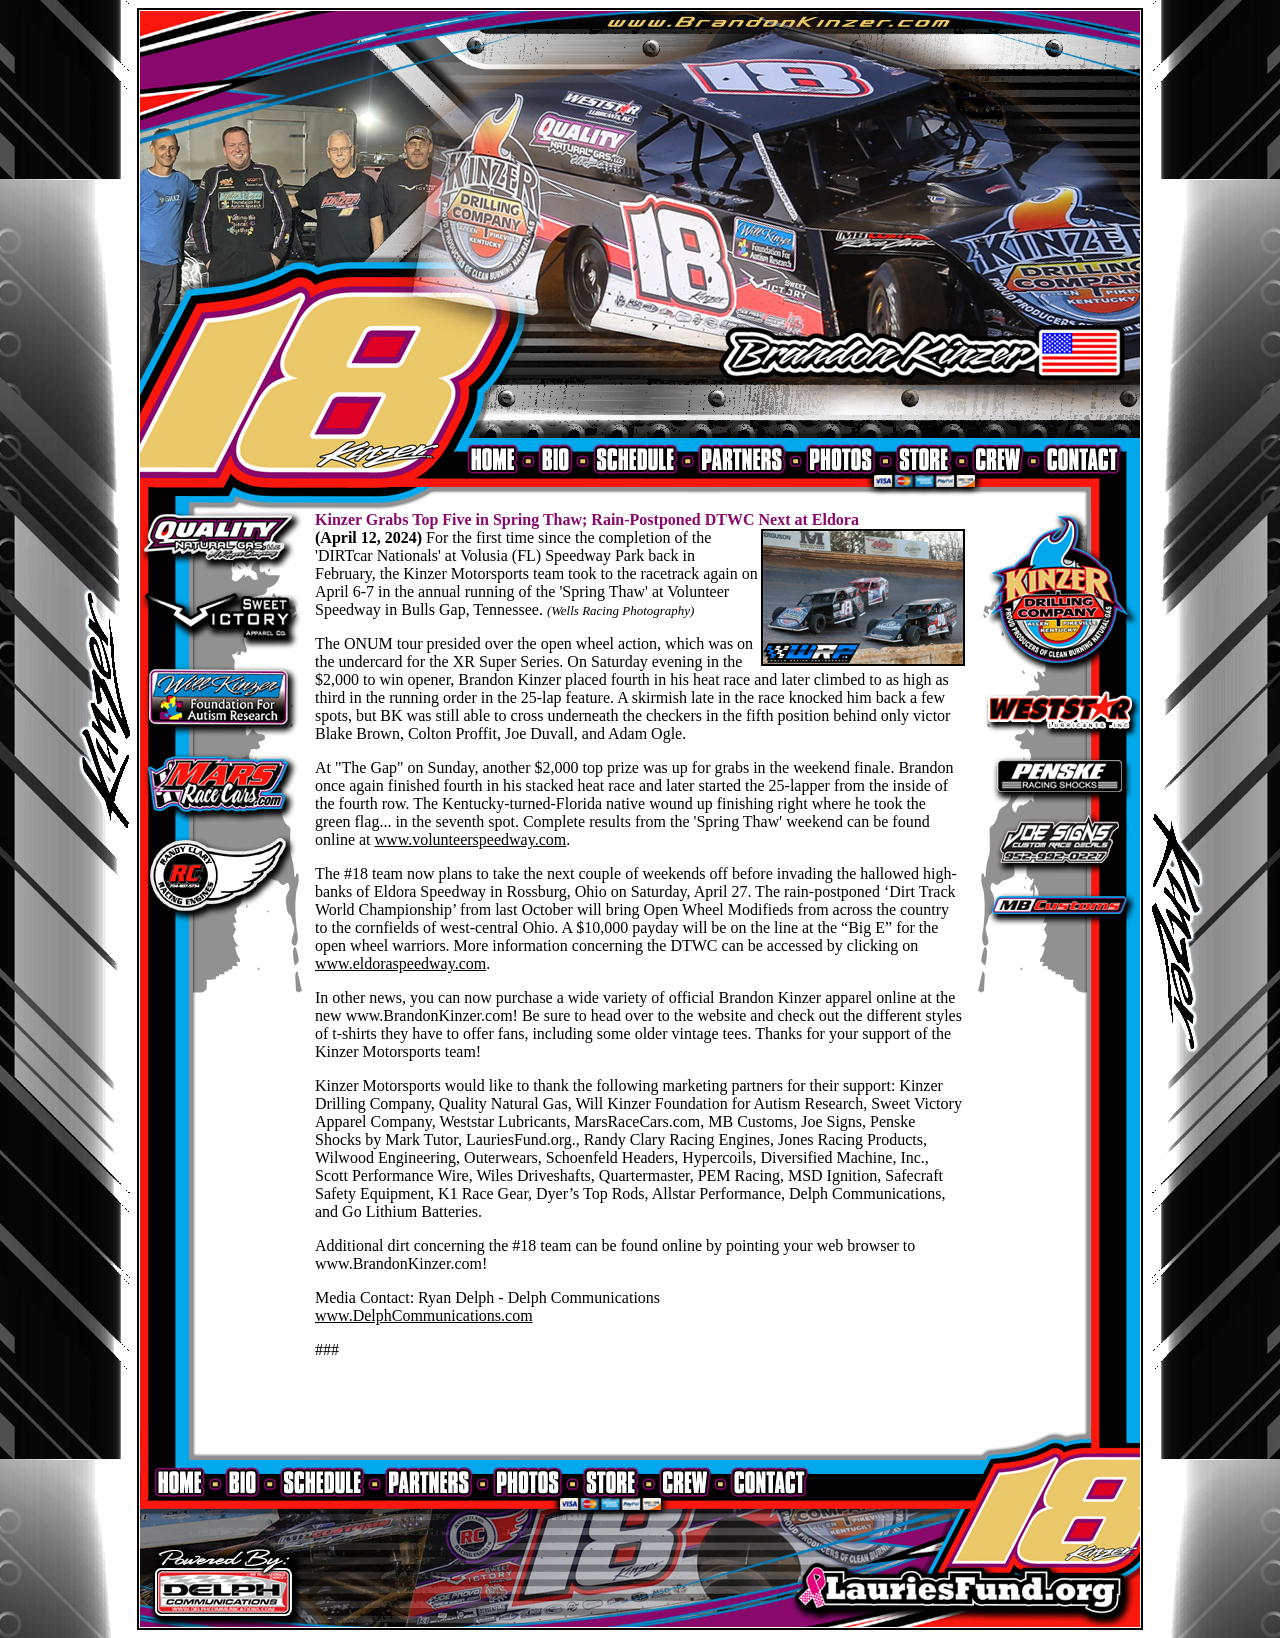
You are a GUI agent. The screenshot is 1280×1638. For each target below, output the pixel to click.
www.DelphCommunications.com (424, 1315)
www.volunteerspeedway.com (471, 839)
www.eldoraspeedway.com (400, 963)
